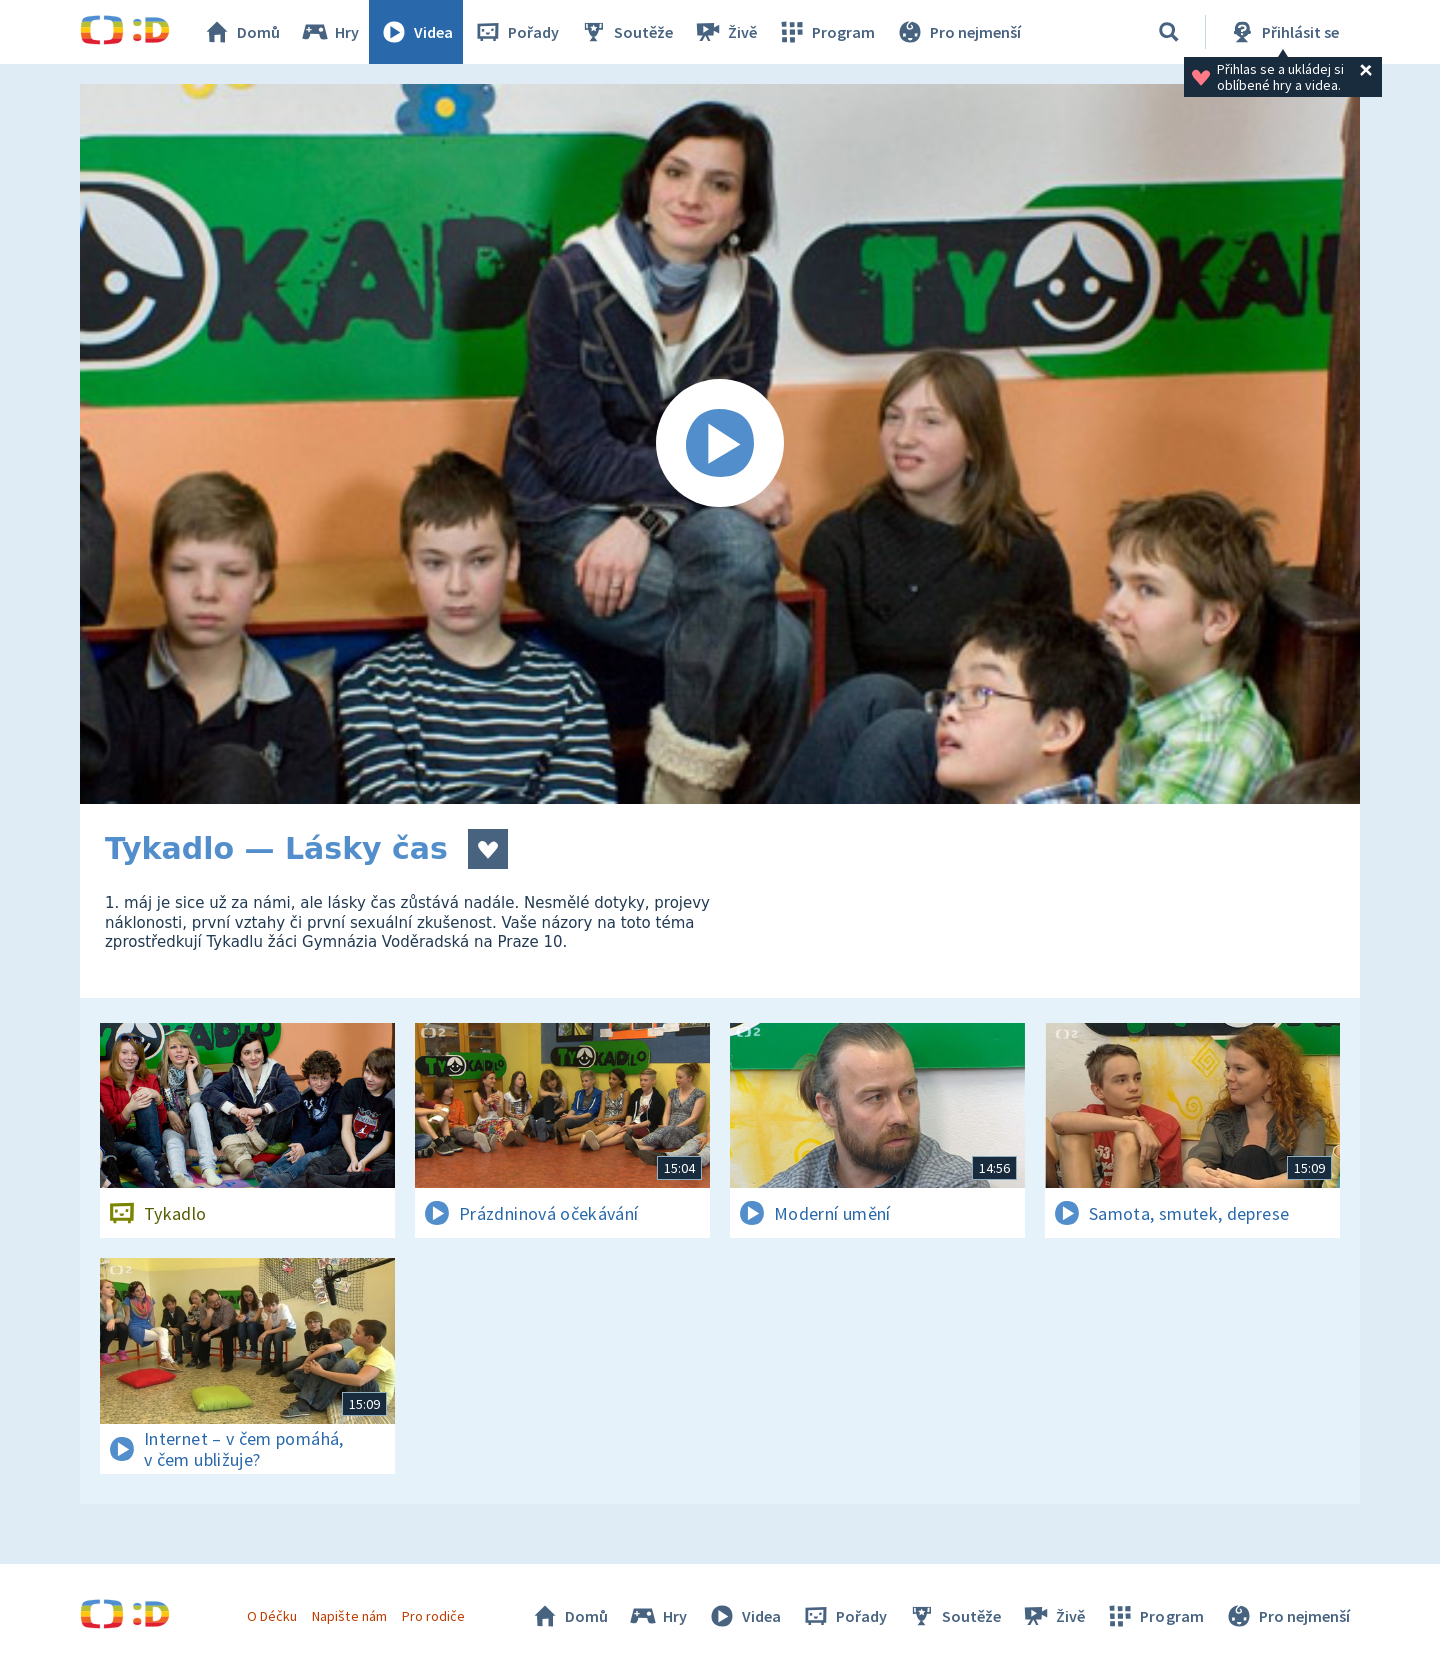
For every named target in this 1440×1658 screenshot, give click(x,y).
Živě (725, 32)
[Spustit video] (720, 444)
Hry (329, 32)
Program (826, 32)
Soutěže (626, 32)
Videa (416, 32)
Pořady (516, 32)
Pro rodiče (433, 1616)
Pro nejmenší (958, 32)
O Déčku (272, 1616)
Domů (241, 32)
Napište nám (349, 1616)
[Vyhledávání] (1169, 32)
